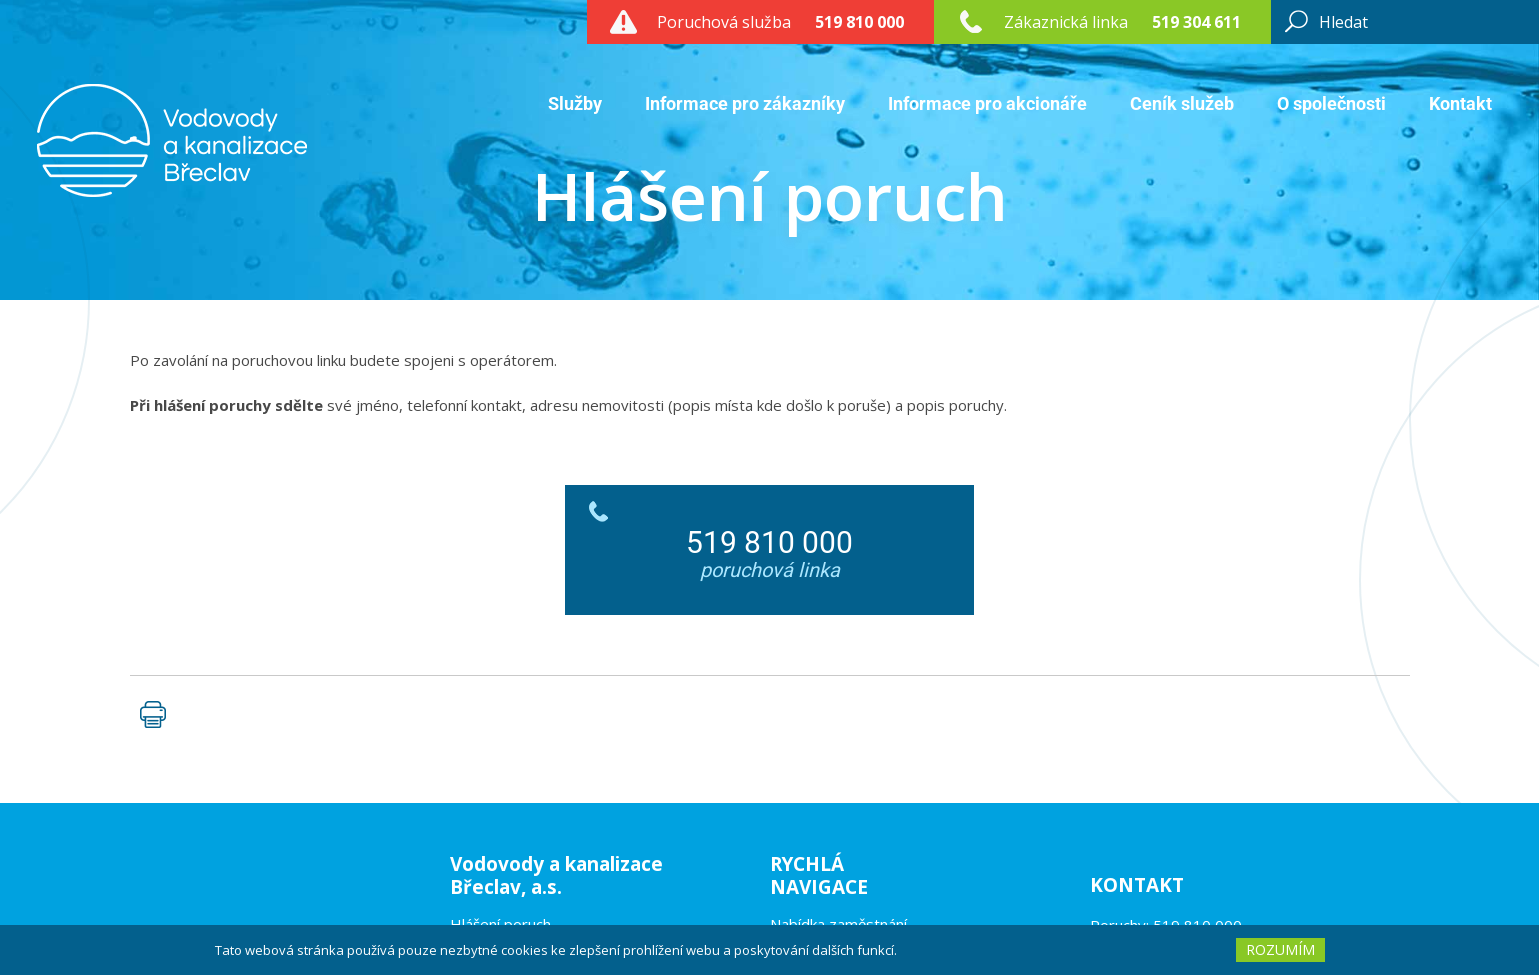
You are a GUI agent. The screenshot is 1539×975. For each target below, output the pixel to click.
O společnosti (1331, 103)
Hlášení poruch (500, 924)
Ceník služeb (1182, 103)
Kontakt (1460, 103)
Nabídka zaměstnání (838, 924)
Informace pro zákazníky (745, 103)
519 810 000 (859, 22)
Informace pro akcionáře (987, 103)
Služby (575, 103)
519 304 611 (1196, 22)
